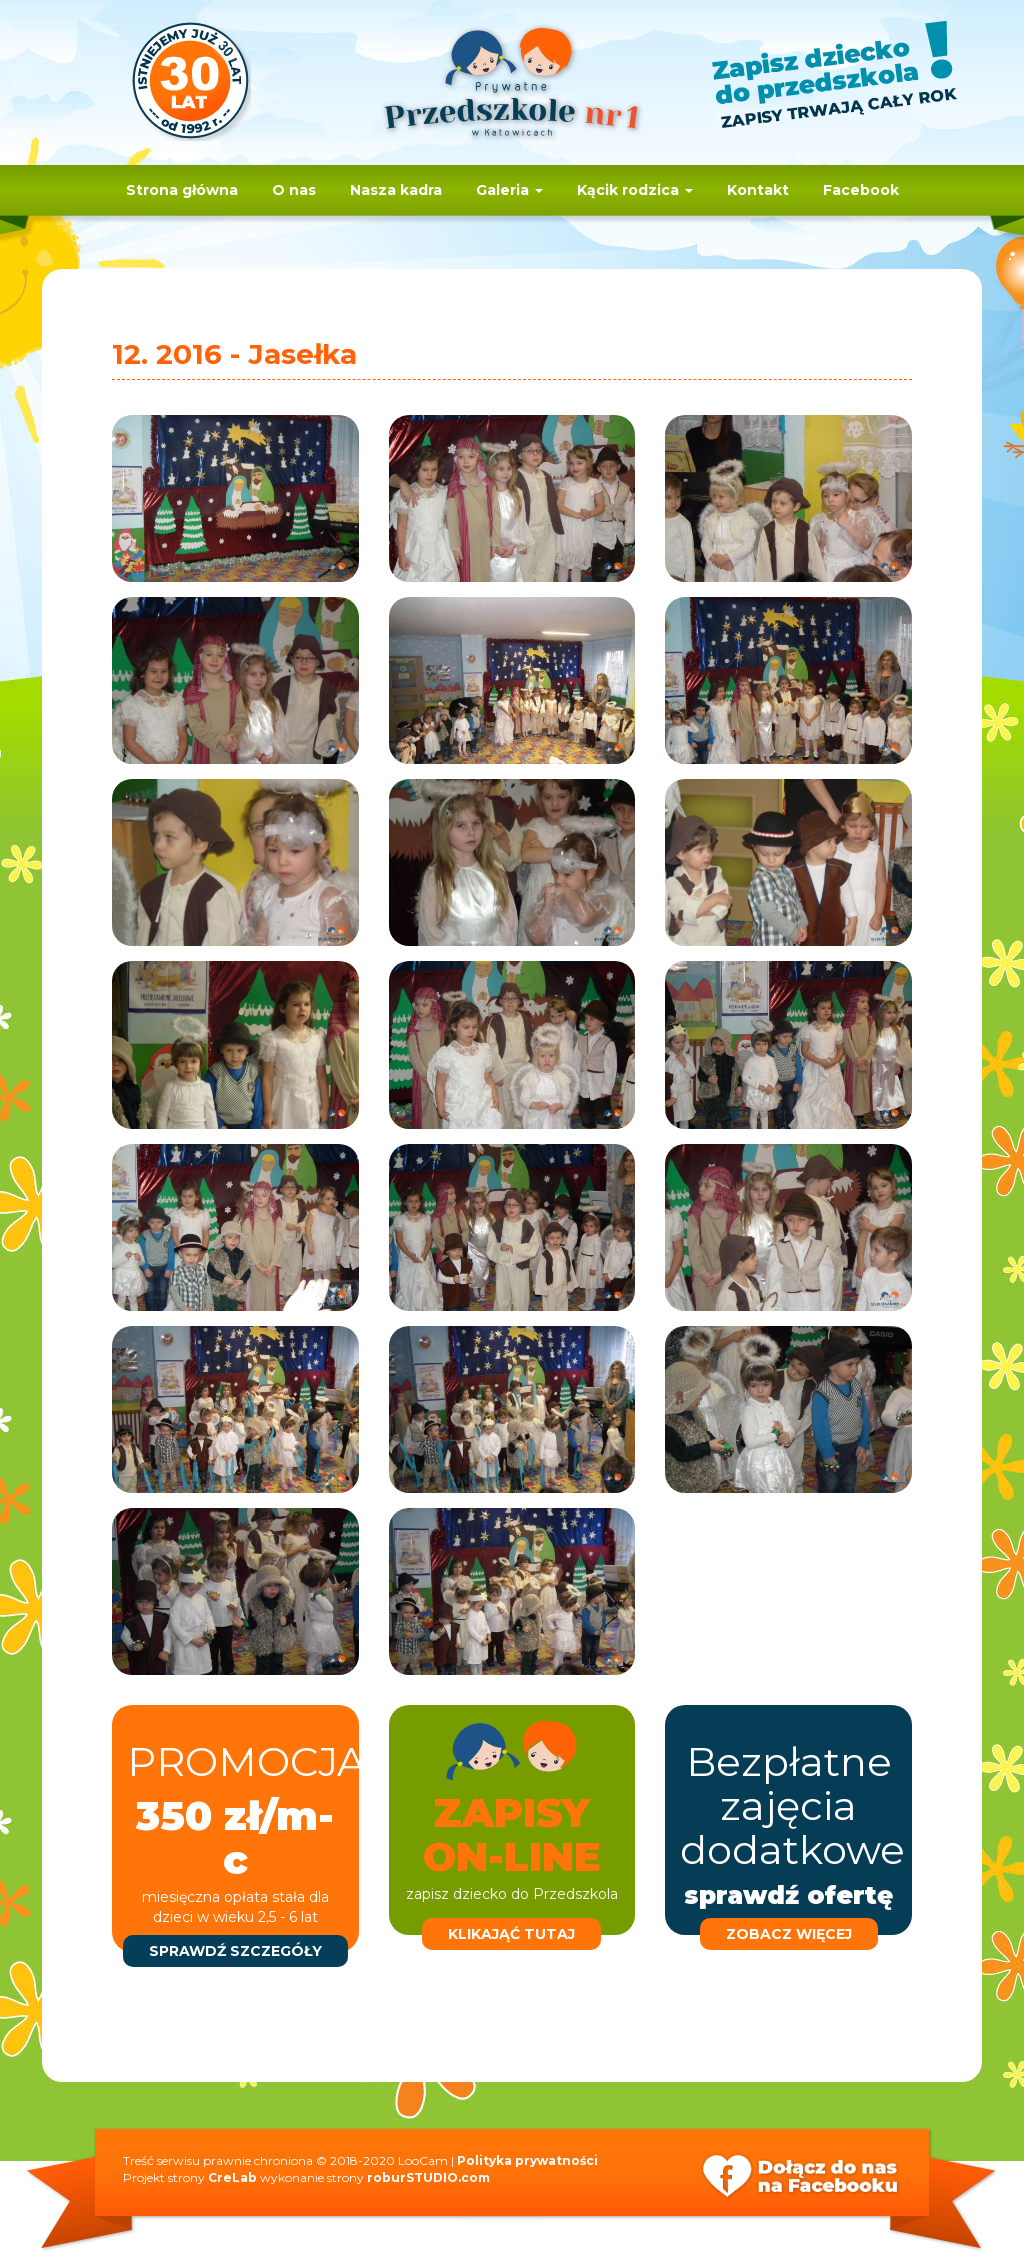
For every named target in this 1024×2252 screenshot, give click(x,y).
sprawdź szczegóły (235, 1951)
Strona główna (182, 190)
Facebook (861, 190)
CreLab (232, 2177)
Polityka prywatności (527, 2160)
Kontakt (758, 190)
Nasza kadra (396, 190)
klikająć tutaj (511, 1934)
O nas (294, 190)
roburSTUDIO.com (428, 2177)
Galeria (509, 190)
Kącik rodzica (635, 190)
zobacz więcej (789, 1934)
